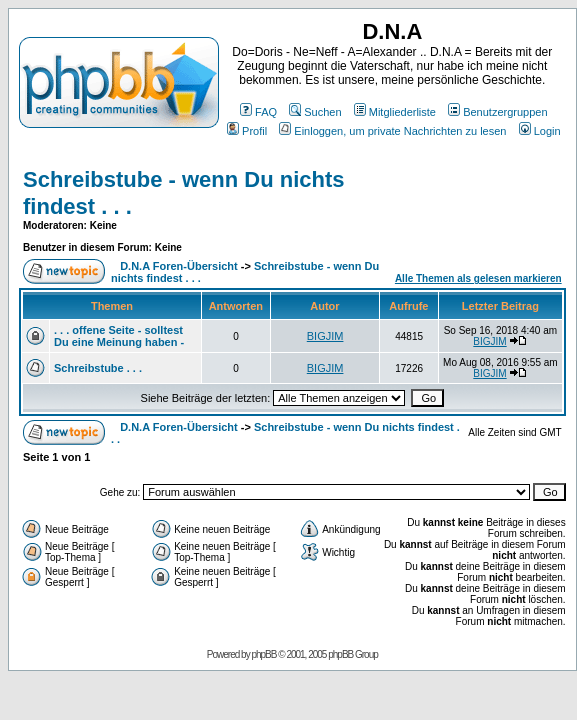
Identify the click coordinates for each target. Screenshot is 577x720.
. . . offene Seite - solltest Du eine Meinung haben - (119, 336)
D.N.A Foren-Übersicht (179, 266)
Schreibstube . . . (98, 368)
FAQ (258, 112)
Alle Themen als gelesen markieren (478, 278)
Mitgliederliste (395, 112)
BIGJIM (325, 336)
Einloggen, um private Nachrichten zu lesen (392, 131)
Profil (247, 131)
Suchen (315, 112)
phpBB (263, 654)
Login (540, 131)
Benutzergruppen (497, 112)
